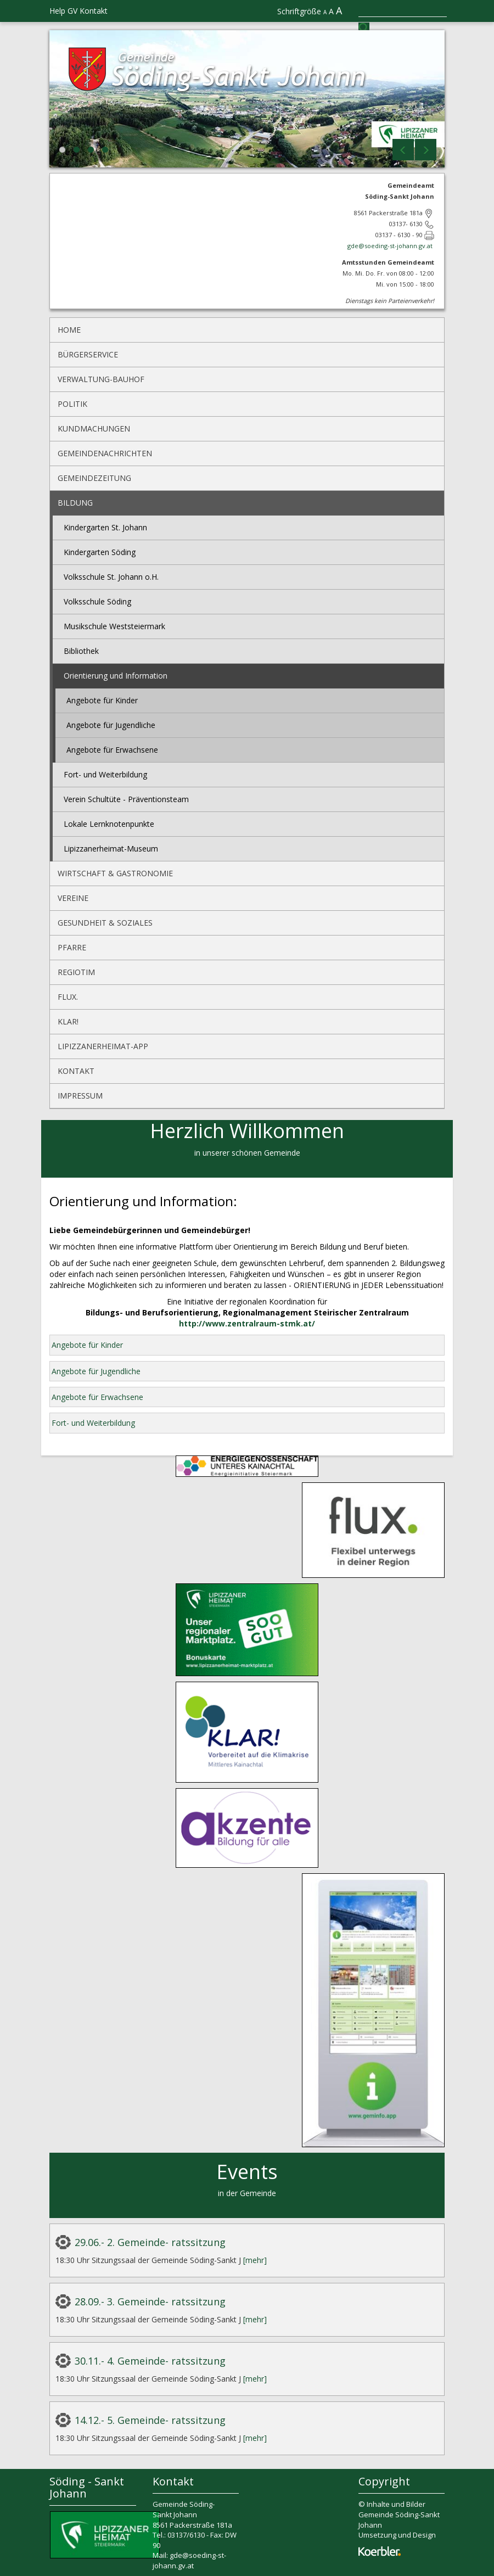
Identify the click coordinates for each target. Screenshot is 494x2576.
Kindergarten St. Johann (105, 527)
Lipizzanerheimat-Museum (111, 848)
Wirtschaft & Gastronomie (115, 873)
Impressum (80, 1095)
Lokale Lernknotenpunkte (109, 824)
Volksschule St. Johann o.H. (111, 577)
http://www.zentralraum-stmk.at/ (247, 1323)
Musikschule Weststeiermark (114, 626)
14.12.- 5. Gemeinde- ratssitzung (150, 2420)
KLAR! (68, 1021)
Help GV (63, 10)
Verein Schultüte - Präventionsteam (126, 799)
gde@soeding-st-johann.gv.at (390, 246)
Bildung (75, 502)
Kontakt (94, 10)
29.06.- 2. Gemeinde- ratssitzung (150, 2242)
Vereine (73, 898)
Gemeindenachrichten (105, 453)
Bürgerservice (88, 354)
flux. (68, 997)
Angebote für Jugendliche (110, 725)
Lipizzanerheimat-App (103, 1046)
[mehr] (255, 2260)
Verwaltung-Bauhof (101, 379)
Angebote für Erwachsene (112, 749)
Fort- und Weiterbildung (105, 774)
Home (69, 329)
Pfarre (72, 947)
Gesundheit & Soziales (105, 922)
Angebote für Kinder (102, 700)
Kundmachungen (94, 428)
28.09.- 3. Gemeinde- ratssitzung (150, 2301)
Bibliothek (81, 651)
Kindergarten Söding (100, 552)
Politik (72, 404)
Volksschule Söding (97, 601)
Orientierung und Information (115, 675)
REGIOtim (76, 972)
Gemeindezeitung (94, 478)
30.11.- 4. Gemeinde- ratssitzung (150, 2360)
